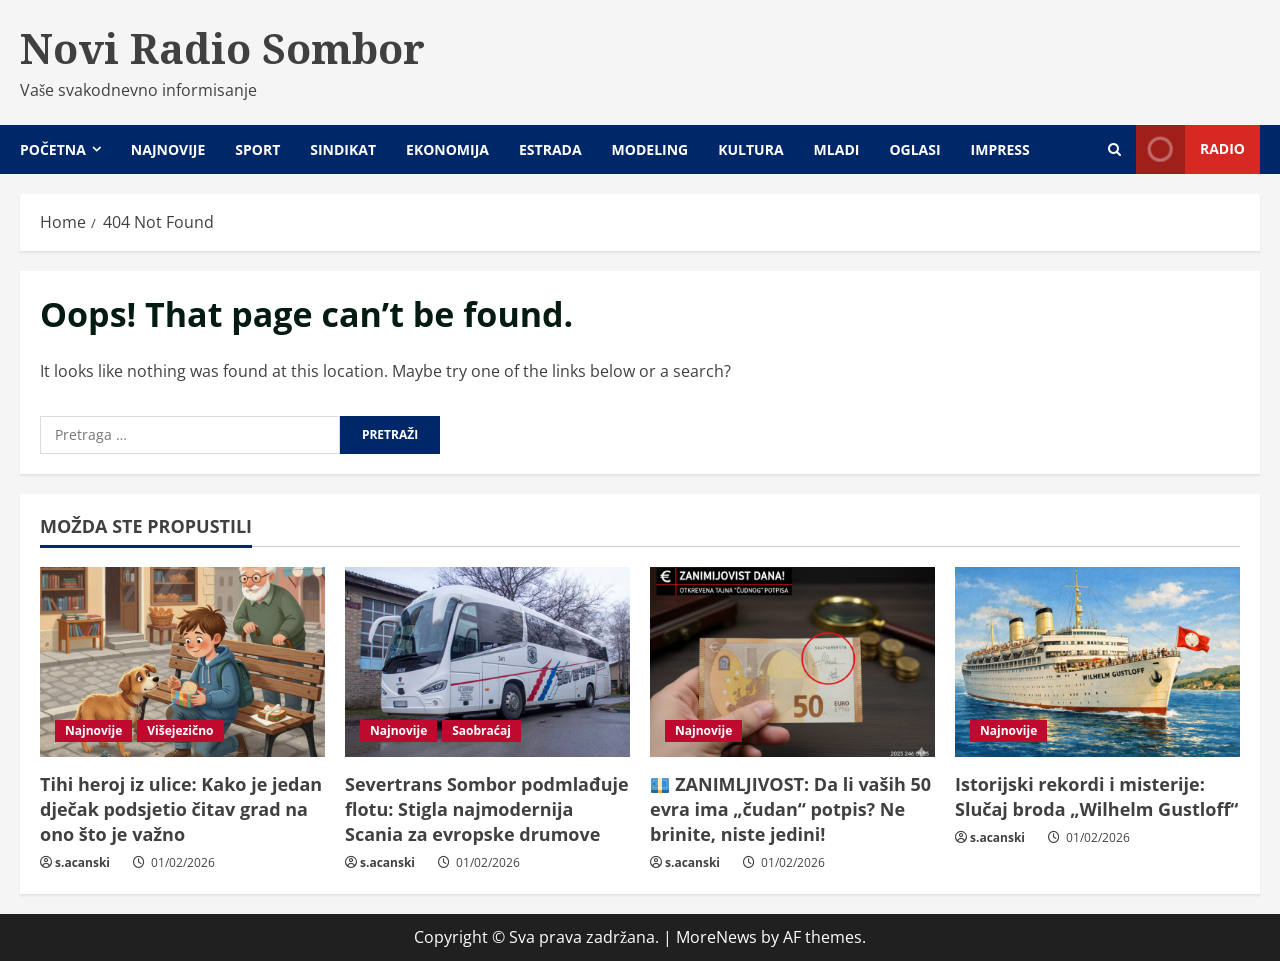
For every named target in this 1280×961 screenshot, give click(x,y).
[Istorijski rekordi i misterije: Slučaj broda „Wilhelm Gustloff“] (1097, 662)
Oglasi (914, 149)
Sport (257, 149)
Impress (1000, 149)
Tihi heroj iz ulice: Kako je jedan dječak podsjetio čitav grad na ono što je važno (181, 809)
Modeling (650, 149)
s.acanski (82, 862)
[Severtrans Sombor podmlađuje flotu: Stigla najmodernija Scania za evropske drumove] (487, 662)
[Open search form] (1114, 149)
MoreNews (716, 937)
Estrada (550, 149)
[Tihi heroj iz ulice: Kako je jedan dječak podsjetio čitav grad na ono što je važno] (182, 662)
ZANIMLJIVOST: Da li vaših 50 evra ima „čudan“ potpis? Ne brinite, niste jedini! (790, 809)
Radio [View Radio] (1190, 149)
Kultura (750, 149)
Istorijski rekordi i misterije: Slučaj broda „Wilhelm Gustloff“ (1096, 796)
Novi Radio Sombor (222, 48)
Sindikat (343, 149)
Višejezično (180, 730)
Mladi (837, 149)
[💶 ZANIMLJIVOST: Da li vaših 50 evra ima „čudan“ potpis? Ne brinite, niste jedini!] (792, 662)
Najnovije (168, 149)
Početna (53, 149)
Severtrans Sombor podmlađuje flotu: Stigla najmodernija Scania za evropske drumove (487, 809)
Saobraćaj (481, 730)
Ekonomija (447, 149)
